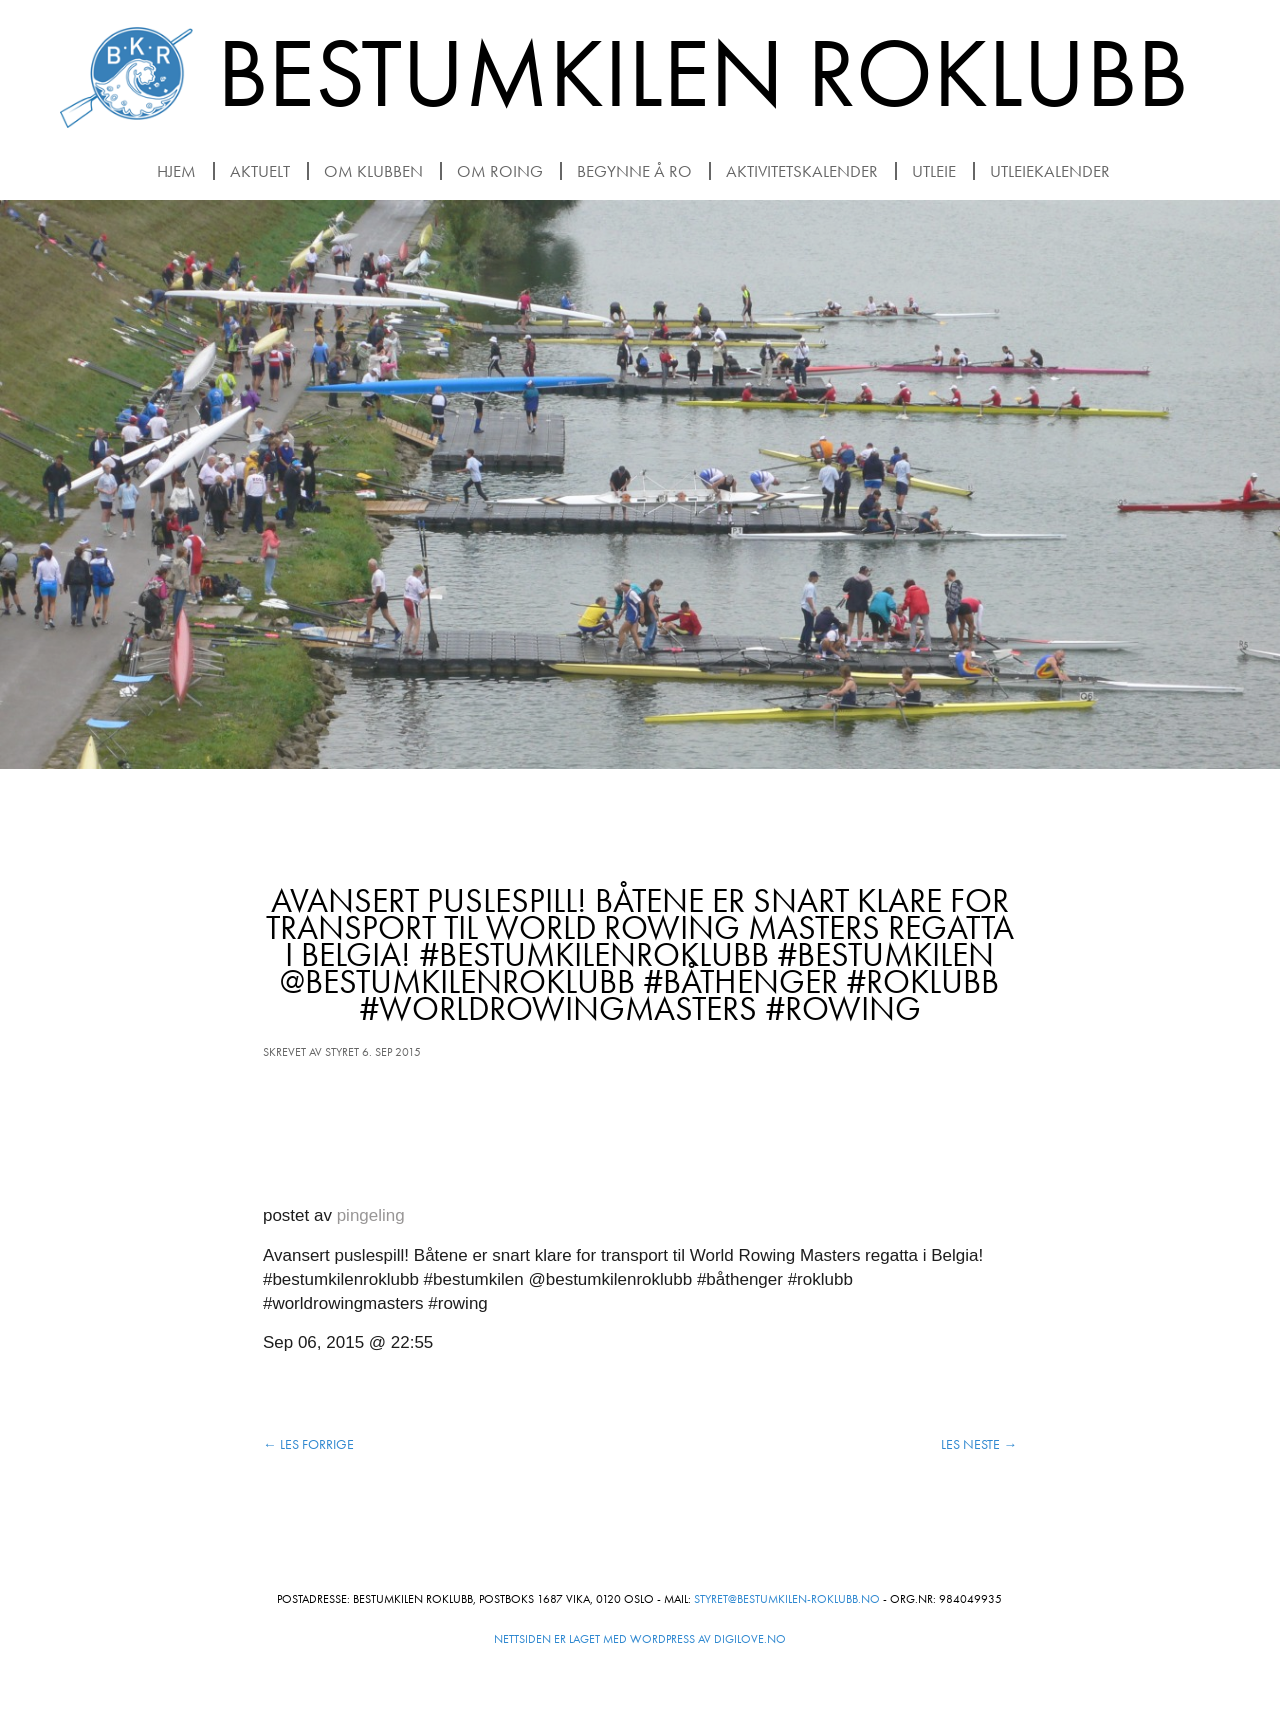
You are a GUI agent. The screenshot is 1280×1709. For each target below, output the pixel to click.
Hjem (176, 171)
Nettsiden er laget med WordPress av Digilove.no (640, 1639)
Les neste (979, 1444)
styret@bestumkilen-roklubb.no (787, 1599)
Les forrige (308, 1444)
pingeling (371, 1215)
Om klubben (373, 171)
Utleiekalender (1050, 171)
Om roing (500, 171)
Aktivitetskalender (802, 171)
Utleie (934, 171)
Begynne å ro (634, 171)
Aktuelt (260, 171)
